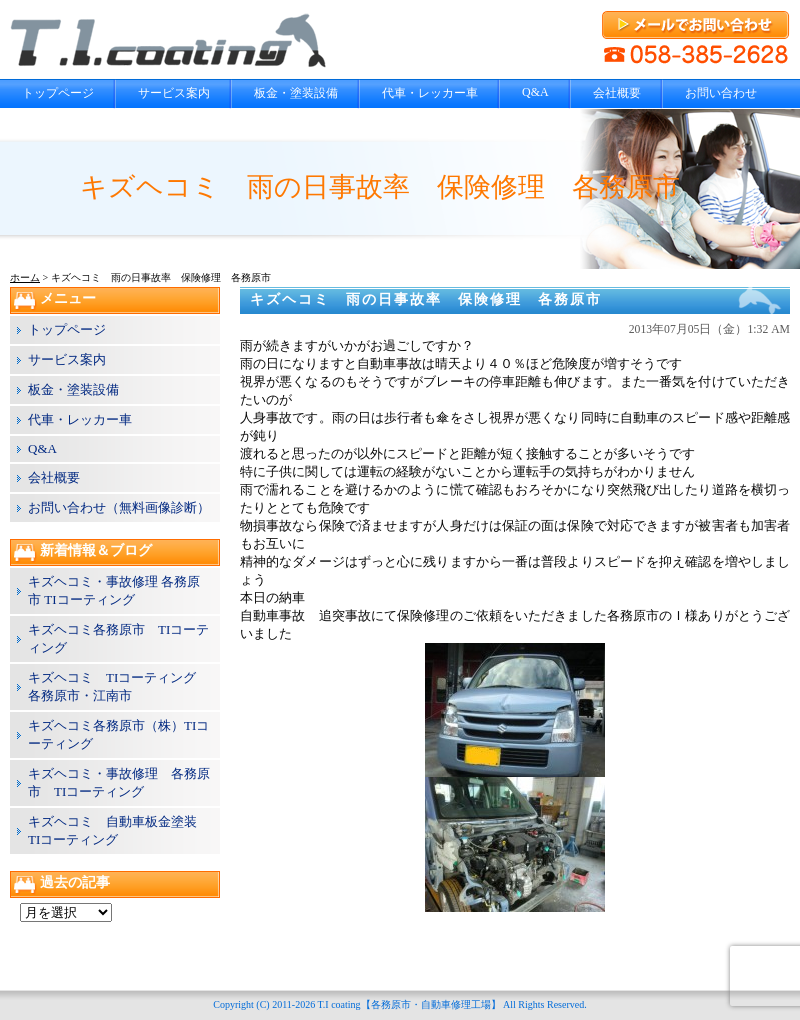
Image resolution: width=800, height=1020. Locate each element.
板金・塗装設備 (296, 93)
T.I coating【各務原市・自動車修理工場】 (408, 1004)
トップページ (58, 93)
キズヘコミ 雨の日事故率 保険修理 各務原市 (426, 299)
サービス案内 (174, 93)
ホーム (25, 277)
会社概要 (617, 93)
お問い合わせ (721, 93)
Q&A (535, 92)
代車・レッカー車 (430, 93)
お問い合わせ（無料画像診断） (119, 507)
